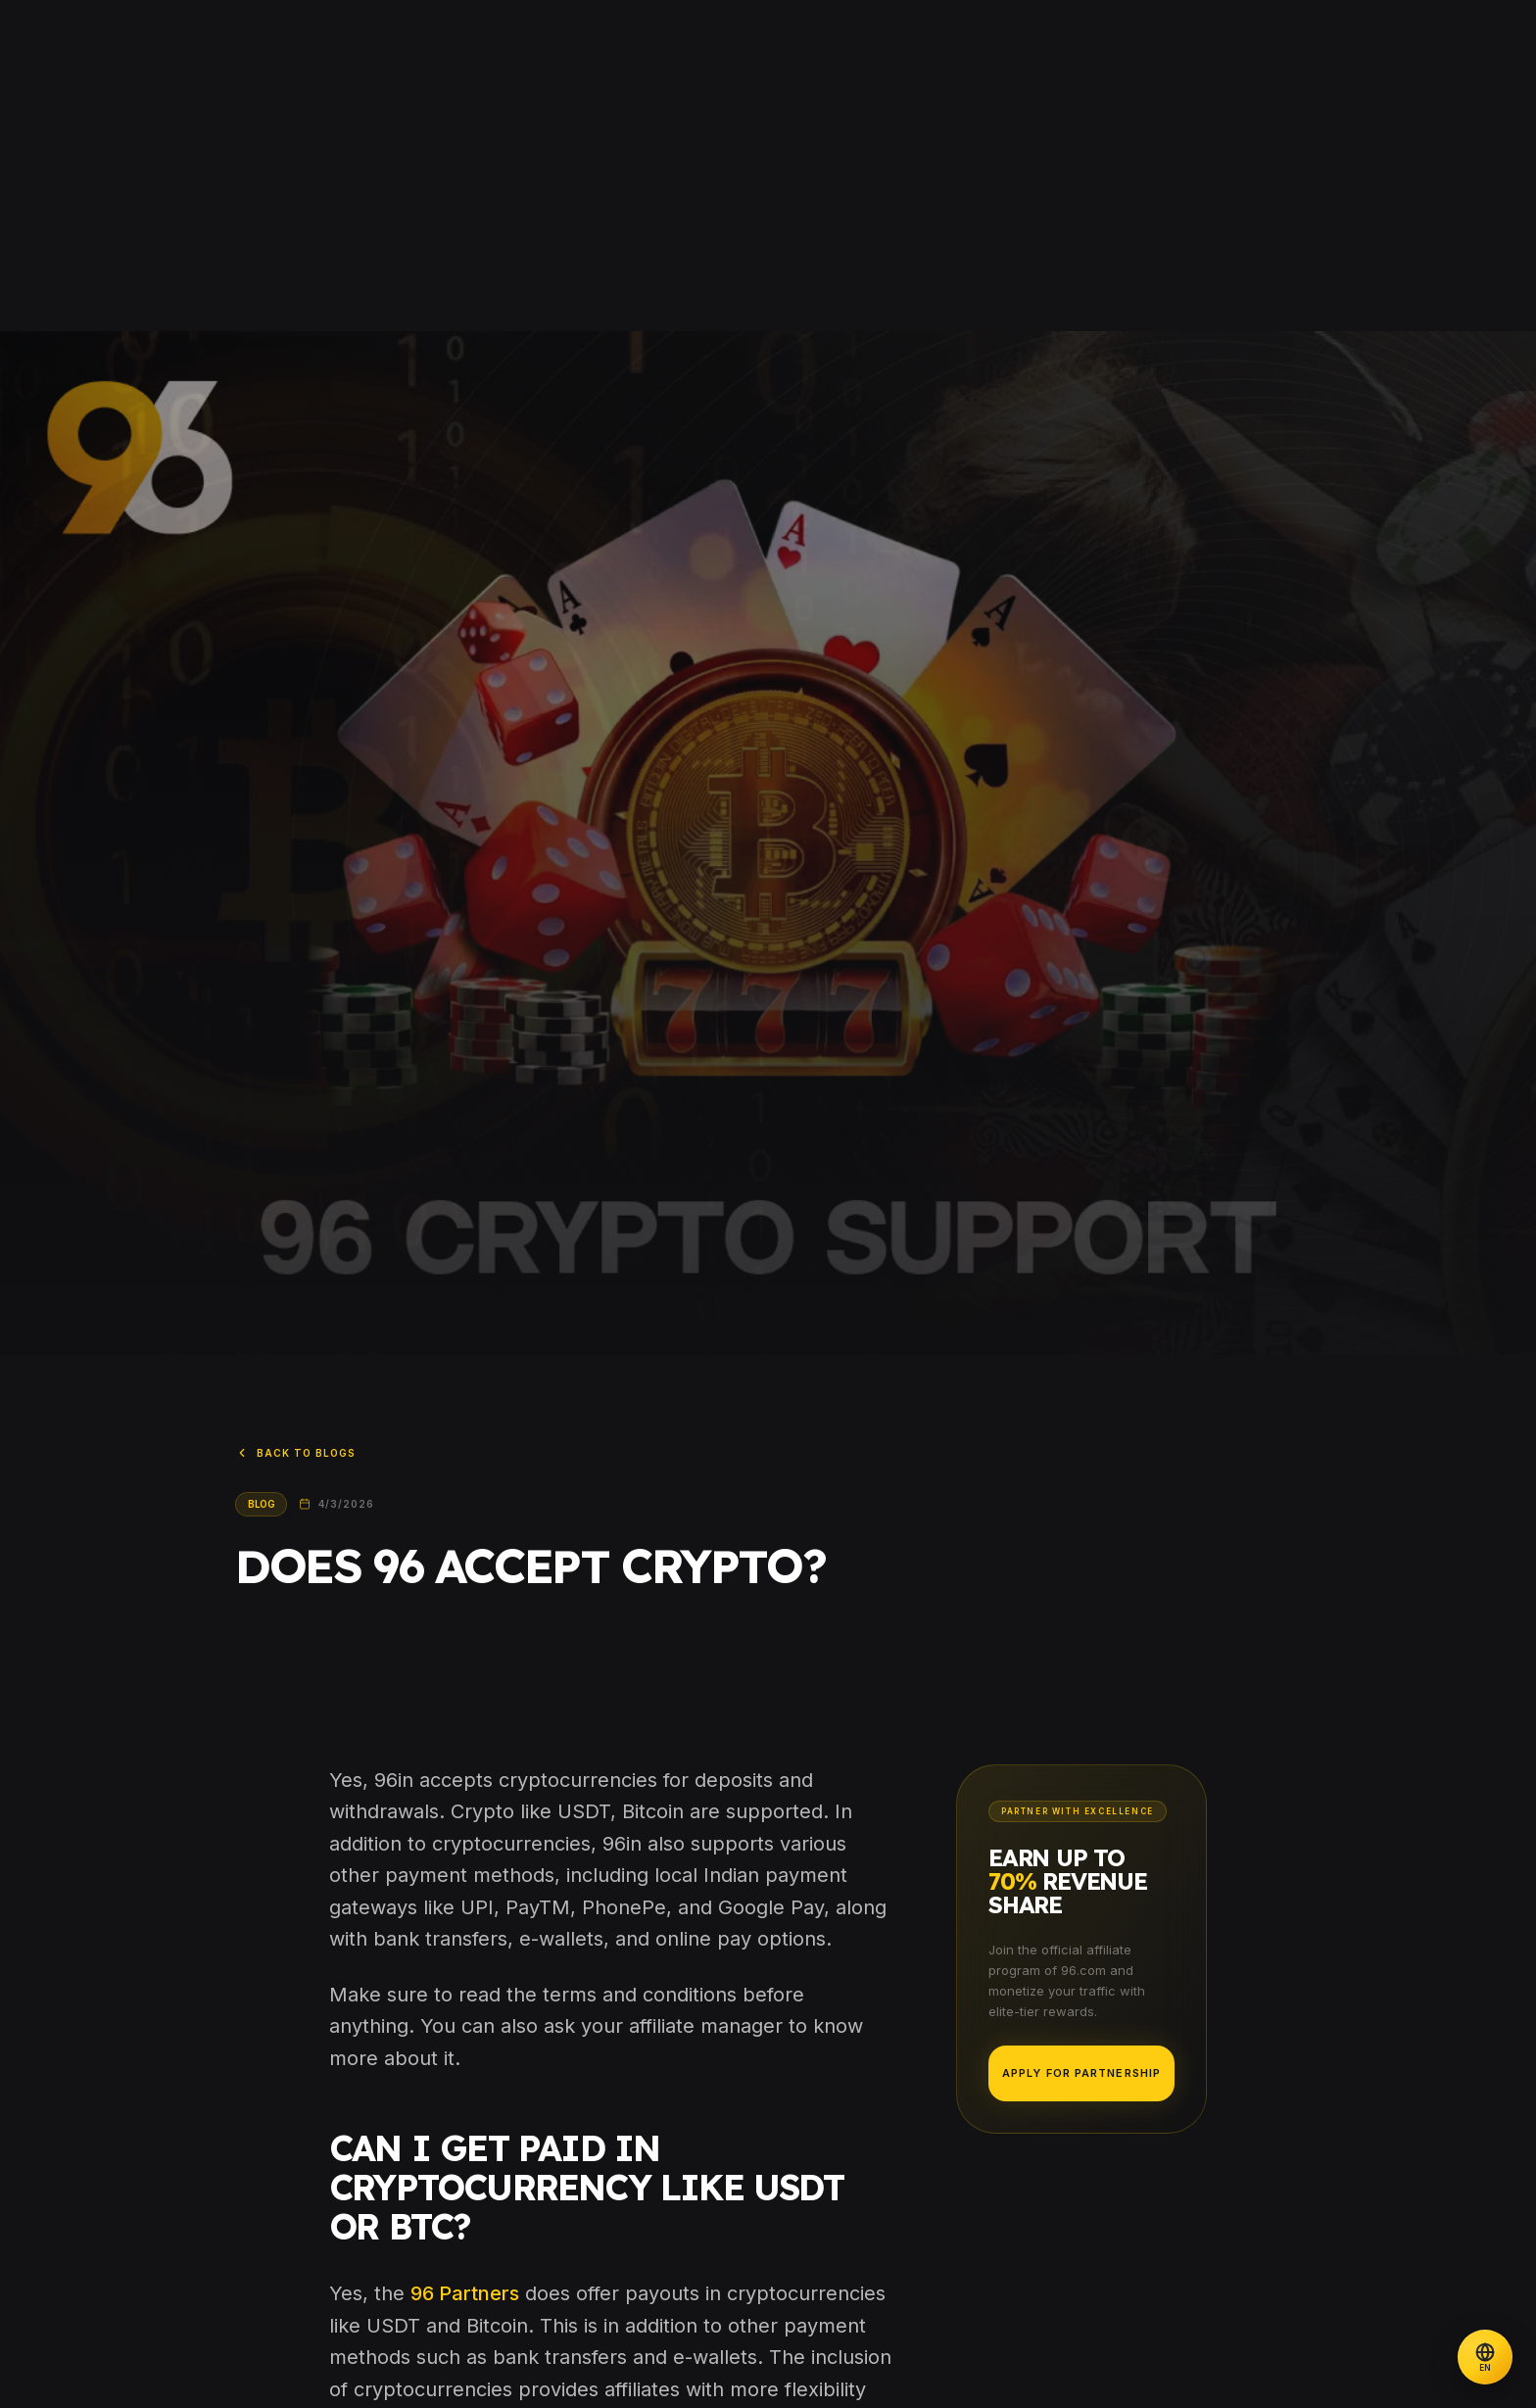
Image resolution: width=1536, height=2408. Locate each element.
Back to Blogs (295, 1453)
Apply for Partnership (1081, 2073)
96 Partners (464, 2293)
